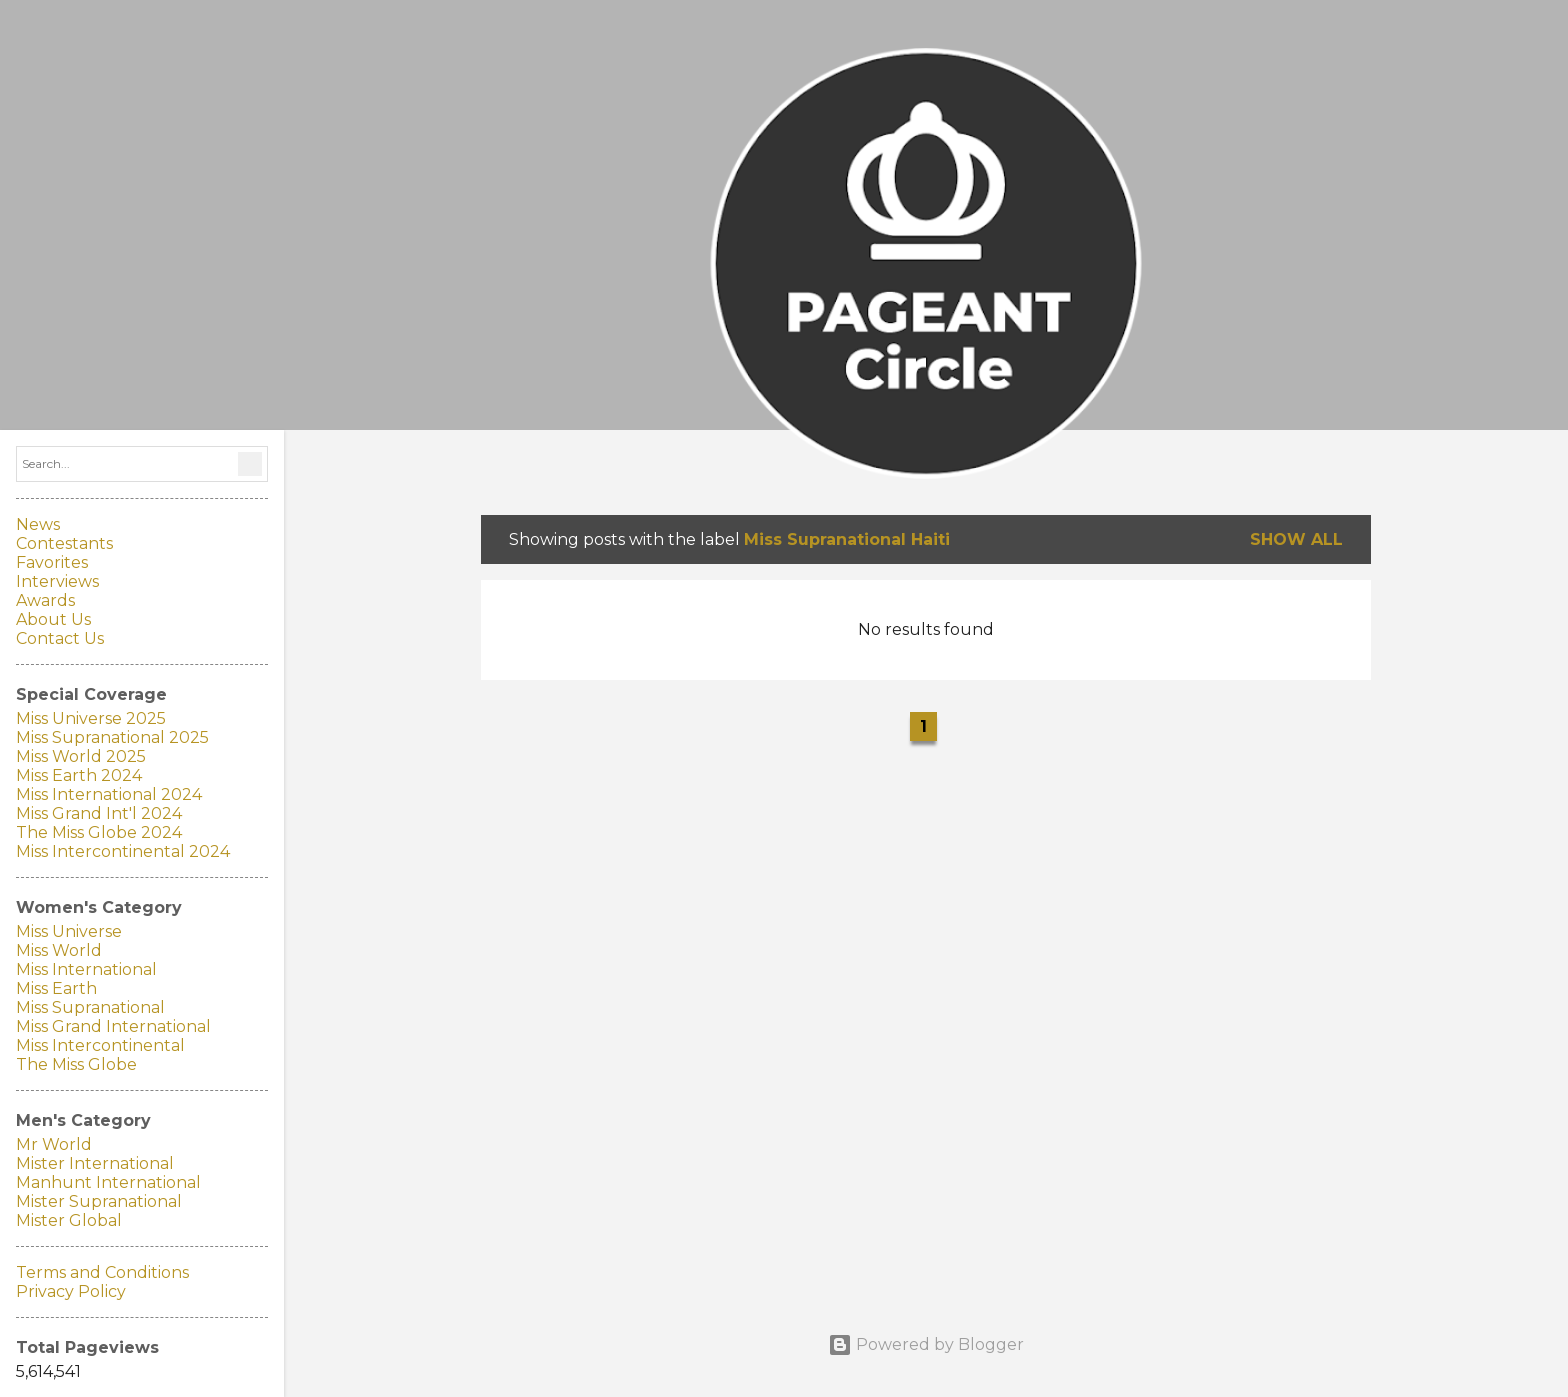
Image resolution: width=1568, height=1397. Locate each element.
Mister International (95, 1163)
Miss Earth (56, 988)
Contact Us (60, 638)
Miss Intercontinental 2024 (123, 851)
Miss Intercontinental (100, 1045)
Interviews (57, 581)
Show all (1296, 539)
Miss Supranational (90, 1007)
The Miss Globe (76, 1064)
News (38, 524)
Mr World (54, 1144)
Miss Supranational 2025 (112, 737)
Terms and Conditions (102, 1272)
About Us (53, 619)
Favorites (52, 562)
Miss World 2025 (81, 756)
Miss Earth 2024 (79, 775)
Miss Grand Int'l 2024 (99, 813)
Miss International (86, 969)
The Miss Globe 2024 (99, 832)
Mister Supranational (99, 1201)
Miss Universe (69, 931)
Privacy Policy (71, 1291)
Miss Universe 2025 (91, 718)
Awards (45, 600)
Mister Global (69, 1220)
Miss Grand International (113, 1026)
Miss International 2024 (109, 794)
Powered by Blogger (926, 1344)
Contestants (64, 543)
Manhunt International (108, 1182)
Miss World (59, 950)
